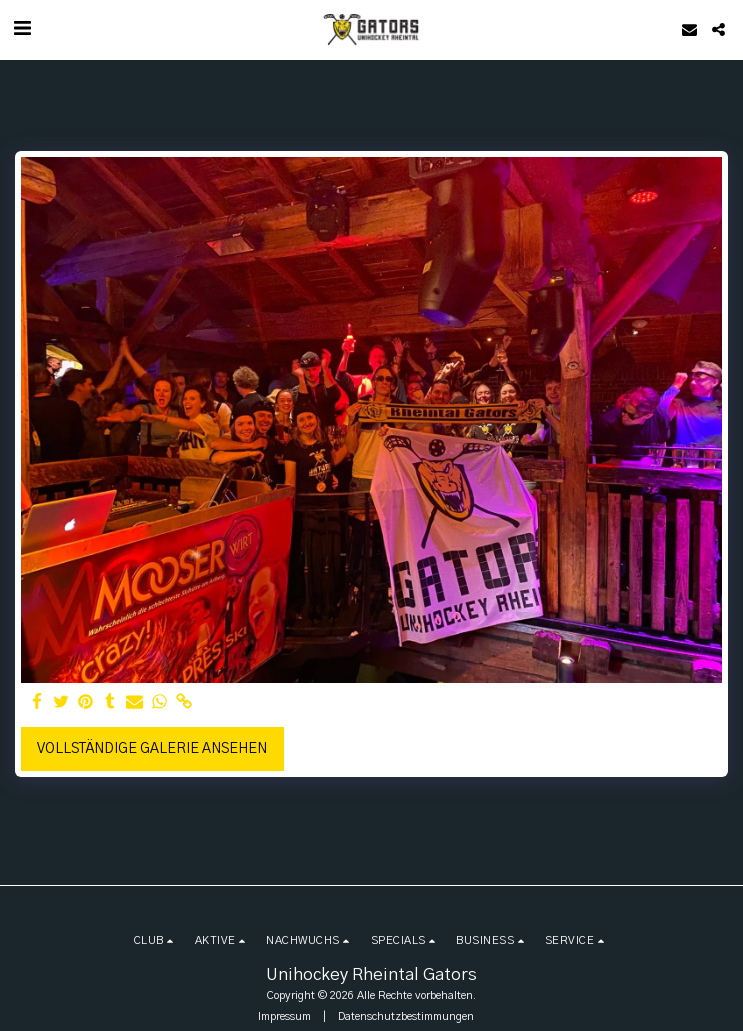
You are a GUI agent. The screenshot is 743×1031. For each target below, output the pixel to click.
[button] (22, 29)
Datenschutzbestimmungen (406, 1016)
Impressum (284, 1016)
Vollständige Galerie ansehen (152, 749)
